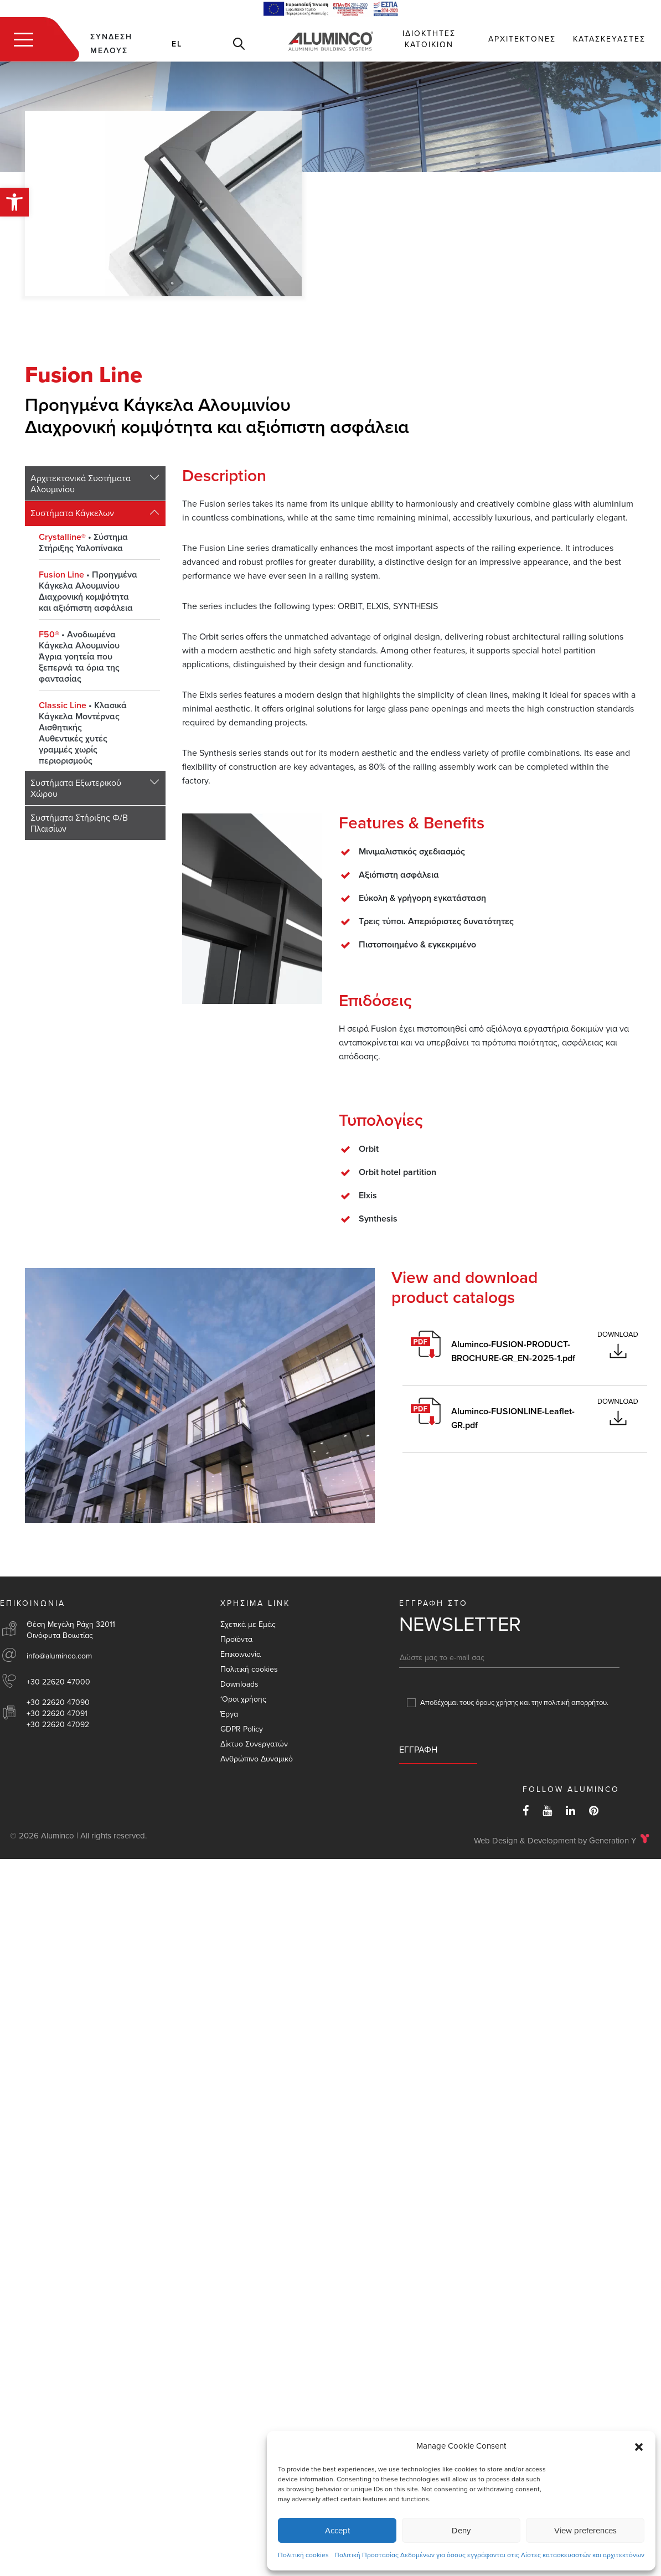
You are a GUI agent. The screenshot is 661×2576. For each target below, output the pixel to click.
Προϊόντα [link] (236, 1639)
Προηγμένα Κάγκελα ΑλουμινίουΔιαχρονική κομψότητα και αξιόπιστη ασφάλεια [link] (88, 591)
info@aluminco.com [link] (59, 1656)
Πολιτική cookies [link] (303, 2555)
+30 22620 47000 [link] (58, 1682)
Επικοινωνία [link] (240, 1654)
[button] (638, 2446)
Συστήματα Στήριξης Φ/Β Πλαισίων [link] (79, 823)
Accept (337, 2531)
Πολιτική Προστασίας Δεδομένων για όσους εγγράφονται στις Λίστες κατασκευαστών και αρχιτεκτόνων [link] (489, 2555)
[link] (14, 202)
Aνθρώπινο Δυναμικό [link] (256, 1759)
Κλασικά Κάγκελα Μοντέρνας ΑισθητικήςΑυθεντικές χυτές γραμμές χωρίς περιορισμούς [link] (83, 733)
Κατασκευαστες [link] (609, 39)
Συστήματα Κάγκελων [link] (72, 513)
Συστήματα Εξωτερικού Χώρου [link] (75, 788)
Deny (461, 2531)
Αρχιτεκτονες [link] (522, 39)
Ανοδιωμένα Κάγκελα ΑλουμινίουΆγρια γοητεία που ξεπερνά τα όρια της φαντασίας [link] (79, 656)
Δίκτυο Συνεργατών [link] (254, 1744)
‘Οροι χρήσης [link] (243, 1699)
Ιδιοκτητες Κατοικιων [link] (429, 39)
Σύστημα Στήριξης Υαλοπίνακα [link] (83, 543)
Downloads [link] (239, 1684)
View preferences (585, 2531)
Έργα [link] (229, 1714)
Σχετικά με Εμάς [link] (248, 1624)
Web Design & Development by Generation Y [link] (555, 1841)
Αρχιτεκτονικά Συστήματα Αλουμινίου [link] (80, 484)
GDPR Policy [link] (241, 1729)
